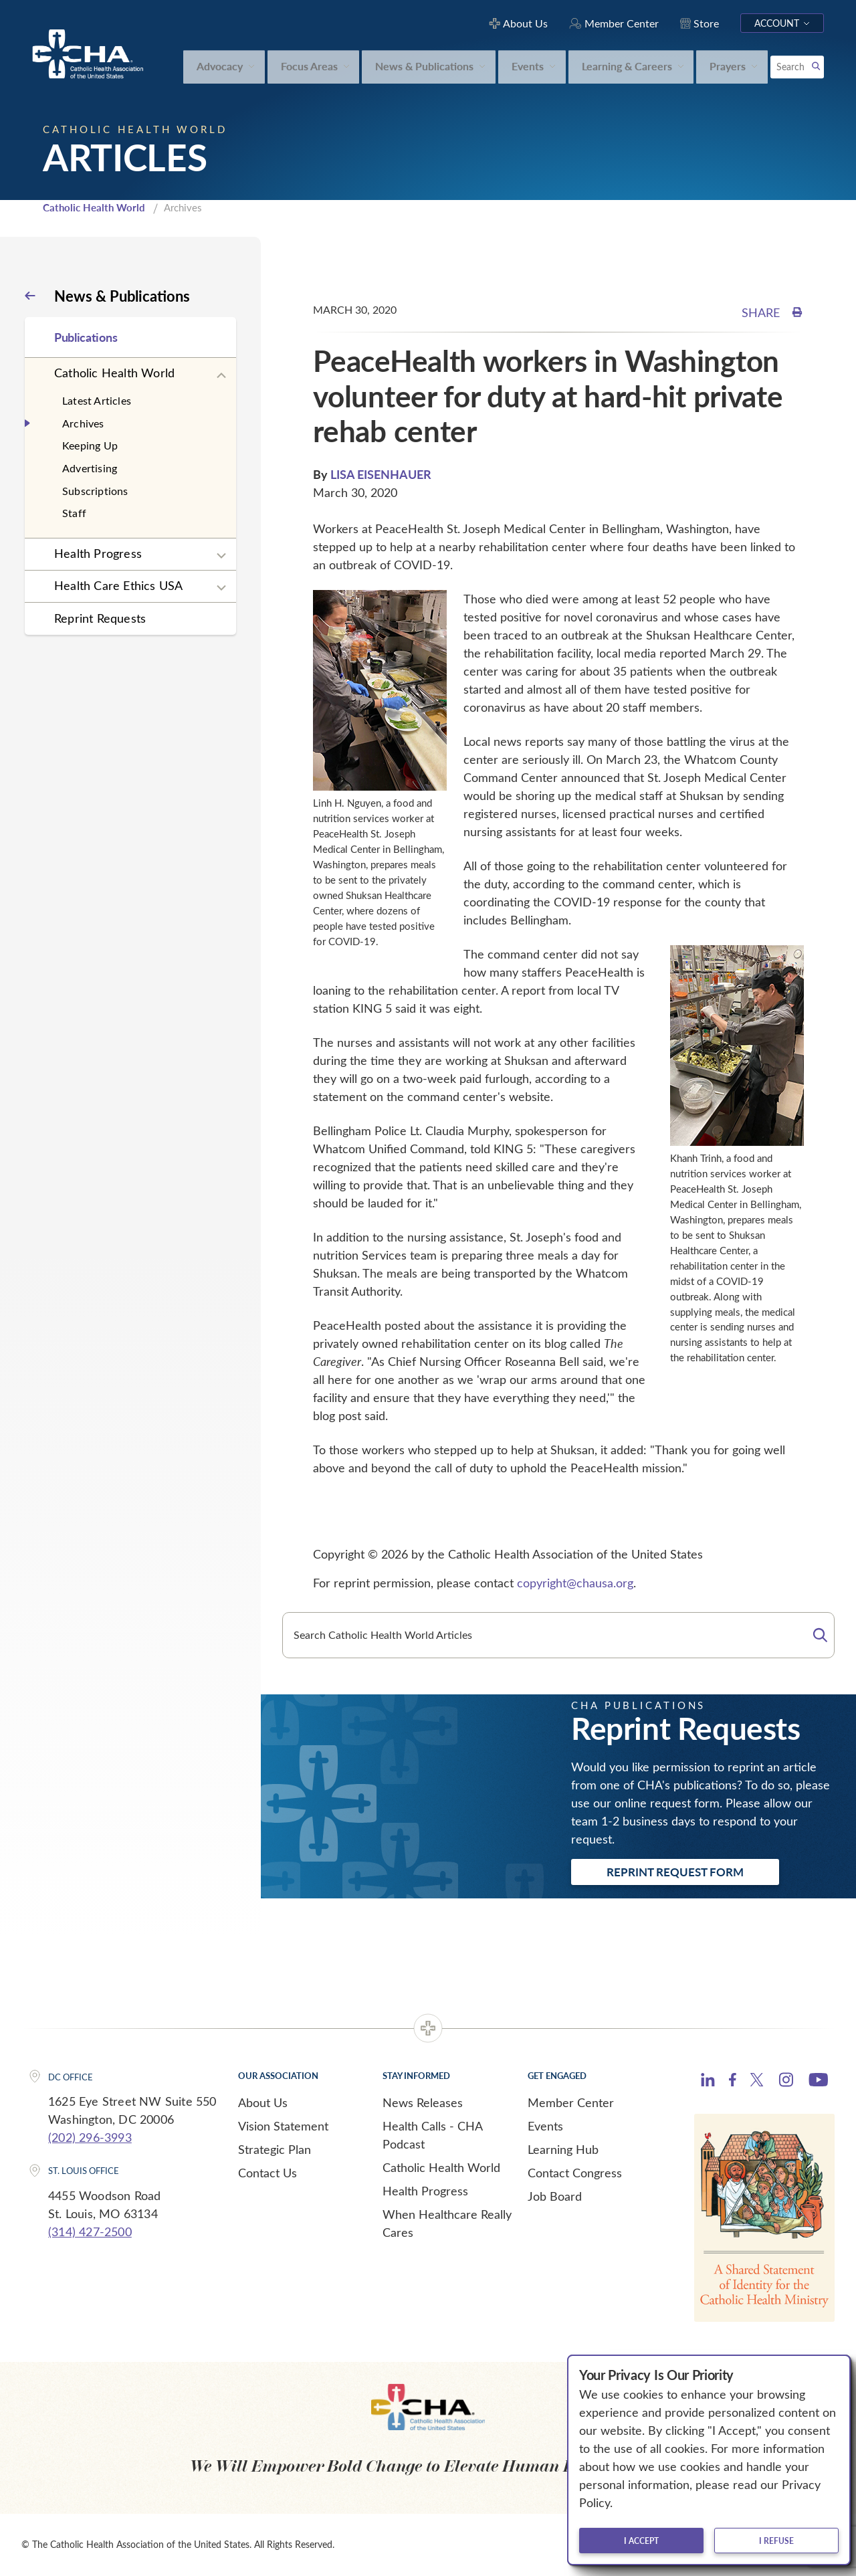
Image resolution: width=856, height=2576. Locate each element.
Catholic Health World (94, 207)
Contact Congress (575, 2173)
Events (545, 2126)
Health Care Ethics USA (118, 585)
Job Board (555, 2196)
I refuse (776, 2540)
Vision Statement (283, 2126)
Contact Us (267, 2173)
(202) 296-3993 (90, 2137)
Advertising (89, 468)
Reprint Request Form (675, 1872)
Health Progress (98, 553)
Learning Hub (563, 2149)
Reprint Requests (100, 618)
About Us (263, 2102)
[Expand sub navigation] (221, 376)
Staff (74, 513)
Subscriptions (95, 491)
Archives (83, 423)
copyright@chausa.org (575, 1583)
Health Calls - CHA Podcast (432, 2135)
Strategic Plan (274, 2149)
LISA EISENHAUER (380, 474)
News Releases (423, 2102)
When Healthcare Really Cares (447, 2223)
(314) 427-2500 (90, 2231)
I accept (641, 2540)
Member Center (571, 2102)
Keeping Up (90, 445)
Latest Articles (96, 400)
